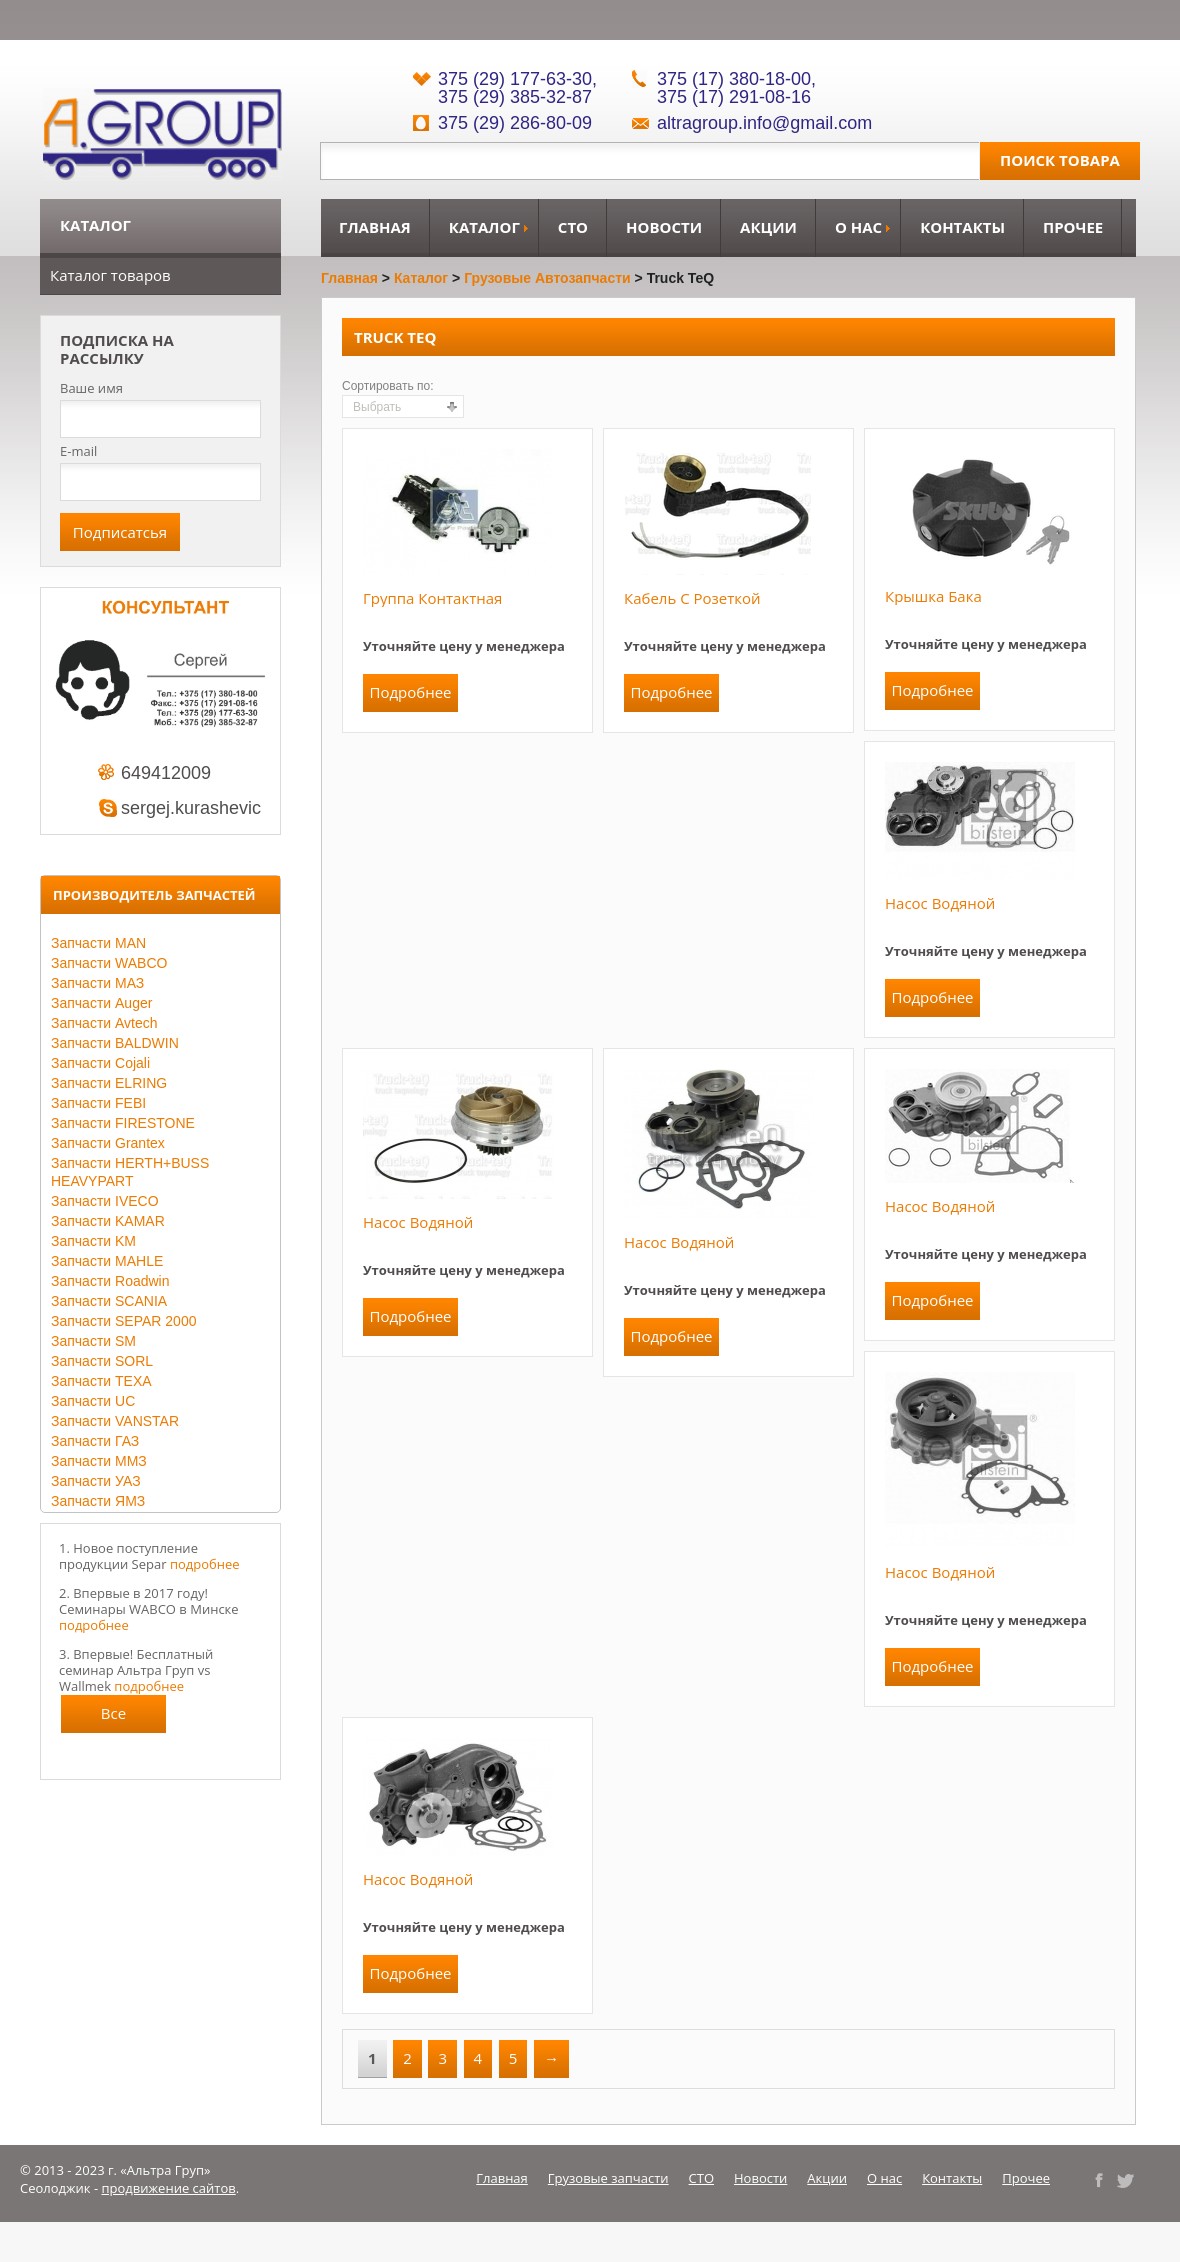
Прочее (1073, 227)
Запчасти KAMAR (108, 1221)
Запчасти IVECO (105, 1201)
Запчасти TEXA (101, 1381)
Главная (375, 227)
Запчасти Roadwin (110, 1281)
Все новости (114, 1718)
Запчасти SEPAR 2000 (123, 1321)
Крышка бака (933, 596)
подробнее (205, 1564)
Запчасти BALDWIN (115, 1043)
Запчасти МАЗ (97, 983)
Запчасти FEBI (98, 1103)
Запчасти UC (93, 1401)
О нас (858, 227)
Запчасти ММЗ (99, 1461)
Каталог (484, 227)
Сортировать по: (388, 386)
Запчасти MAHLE (107, 1261)
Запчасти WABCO (109, 963)
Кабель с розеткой (692, 598)
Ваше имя (91, 388)
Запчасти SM (93, 1341)
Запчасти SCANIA (109, 1301)
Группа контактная (432, 598)
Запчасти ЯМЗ (98, 1501)
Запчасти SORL (102, 1361)
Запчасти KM (93, 1241)
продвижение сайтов (169, 2188)
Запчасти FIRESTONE (123, 1123)
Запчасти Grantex (108, 1143)
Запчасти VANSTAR (115, 1421)
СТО (573, 227)
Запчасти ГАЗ (95, 1441)
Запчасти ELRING (109, 1083)
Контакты (962, 227)
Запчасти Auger (101, 1003)
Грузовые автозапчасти (547, 278)
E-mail (78, 451)
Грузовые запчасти (608, 2178)
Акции (768, 227)
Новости (664, 227)
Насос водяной (940, 903)
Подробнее (410, 692)
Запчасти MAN (98, 943)
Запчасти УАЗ (96, 1481)
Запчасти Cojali (100, 1063)
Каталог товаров (110, 275)
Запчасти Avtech (104, 1023)
